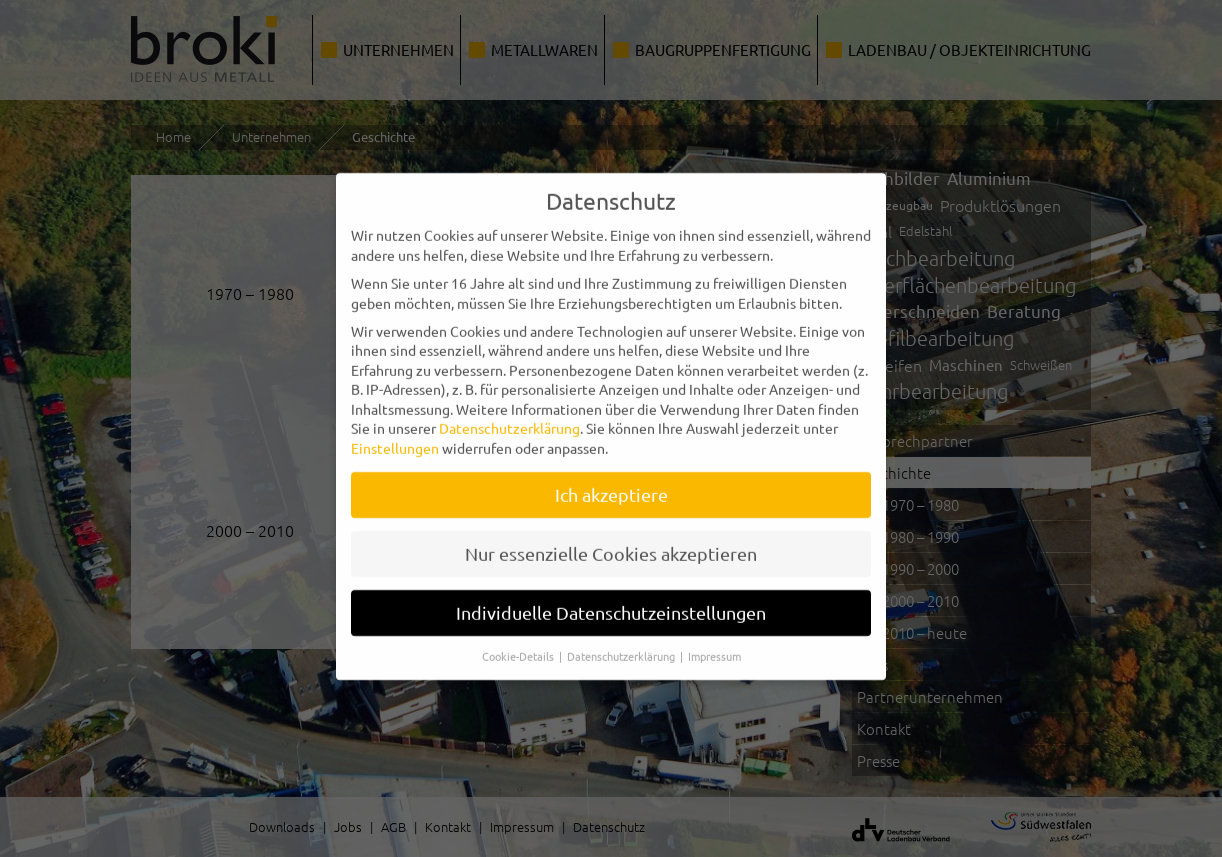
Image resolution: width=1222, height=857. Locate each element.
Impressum (714, 643)
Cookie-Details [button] (519, 643)
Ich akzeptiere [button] (611, 481)
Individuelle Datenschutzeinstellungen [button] (611, 599)
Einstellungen (395, 435)
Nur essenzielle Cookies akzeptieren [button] (611, 540)
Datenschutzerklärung (509, 416)
